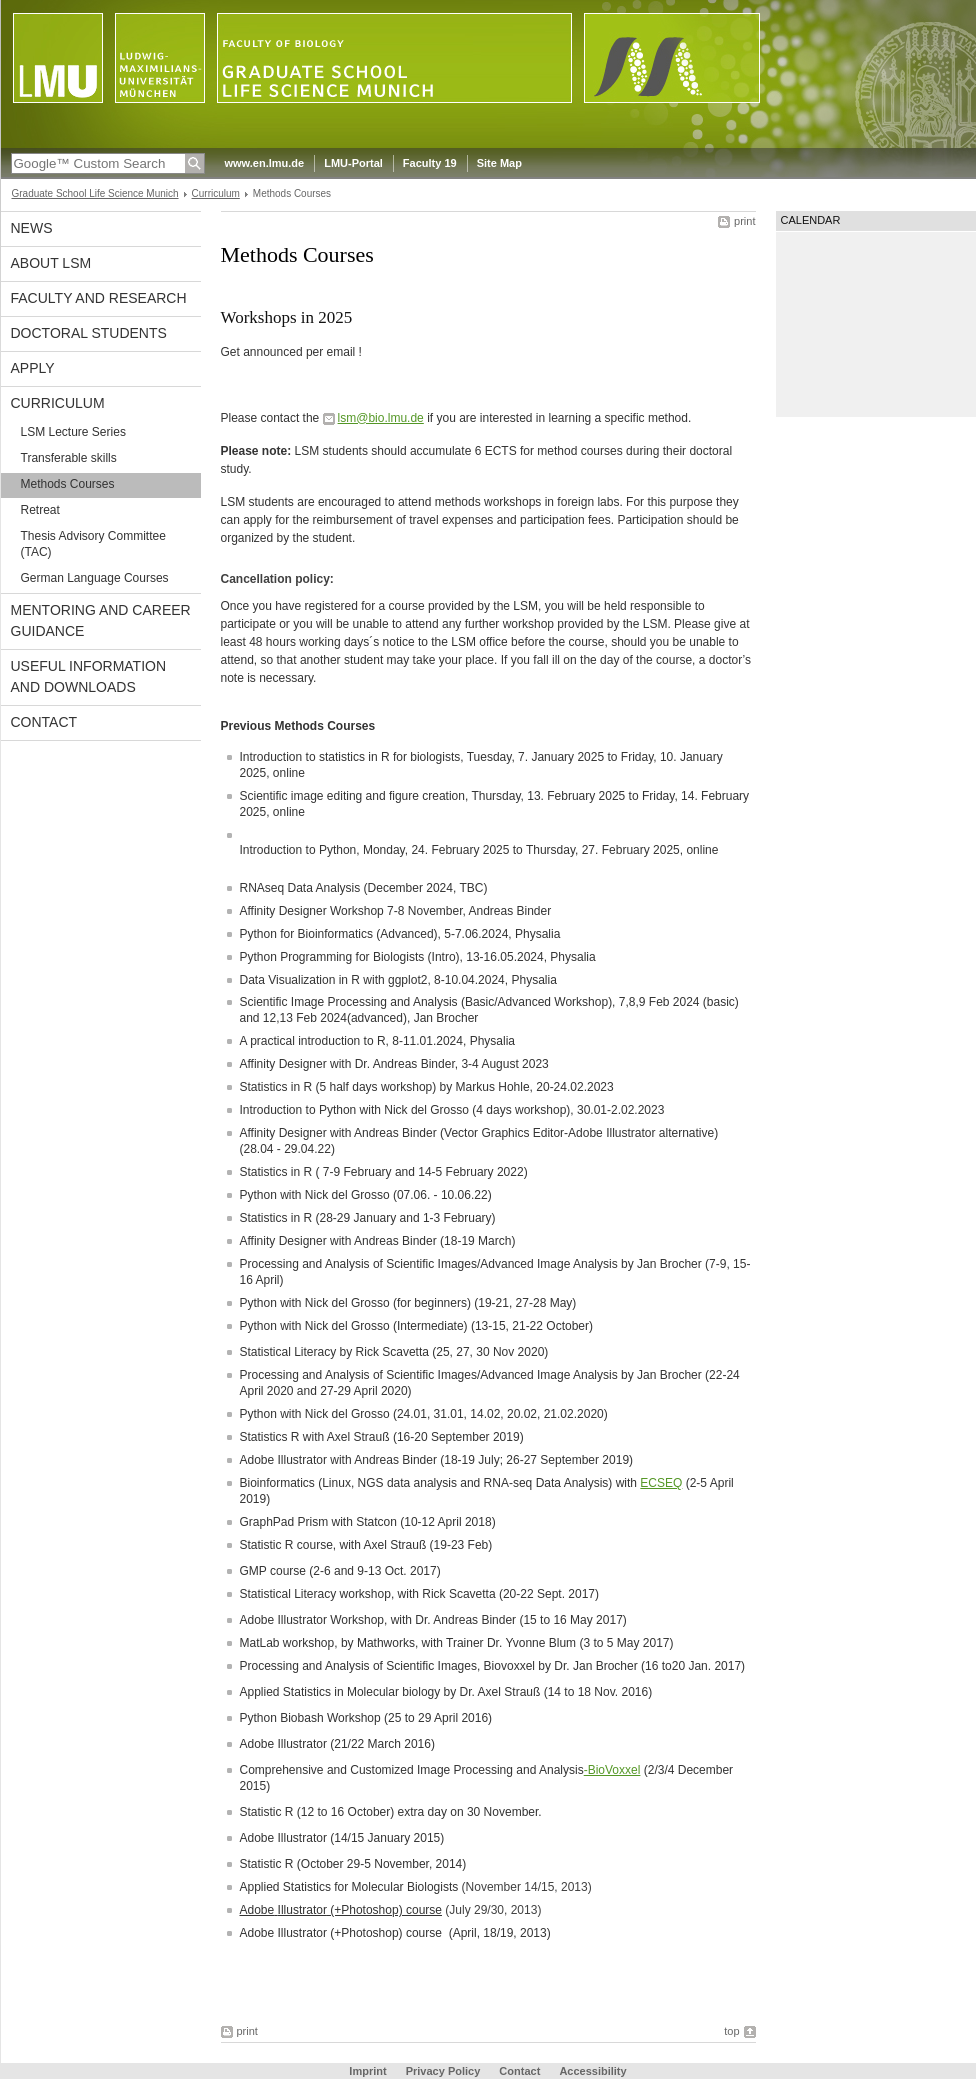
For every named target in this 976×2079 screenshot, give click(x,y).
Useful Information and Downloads (89, 676)
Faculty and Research (99, 298)
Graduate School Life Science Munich (95, 193)
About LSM (51, 263)
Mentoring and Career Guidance (101, 620)
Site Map (499, 163)
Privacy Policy (443, 2071)
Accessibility (592, 2071)
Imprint (367, 2071)
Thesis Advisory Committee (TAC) (93, 544)
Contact (44, 722)
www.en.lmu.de (265, 163)
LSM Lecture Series (73, 432)
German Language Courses (95, 578)
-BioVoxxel (612, 1770)
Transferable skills (69, 458)
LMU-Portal (353, 163)
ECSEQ (661, 1483)
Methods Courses (68, 484)
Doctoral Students (89, 333)
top (731, 2031)
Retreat (40, 510)
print (744, 221)
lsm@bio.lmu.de (381, 418)
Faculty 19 (430, 163)
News (32, 228)
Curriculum (216, 193)
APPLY (33, 368)
